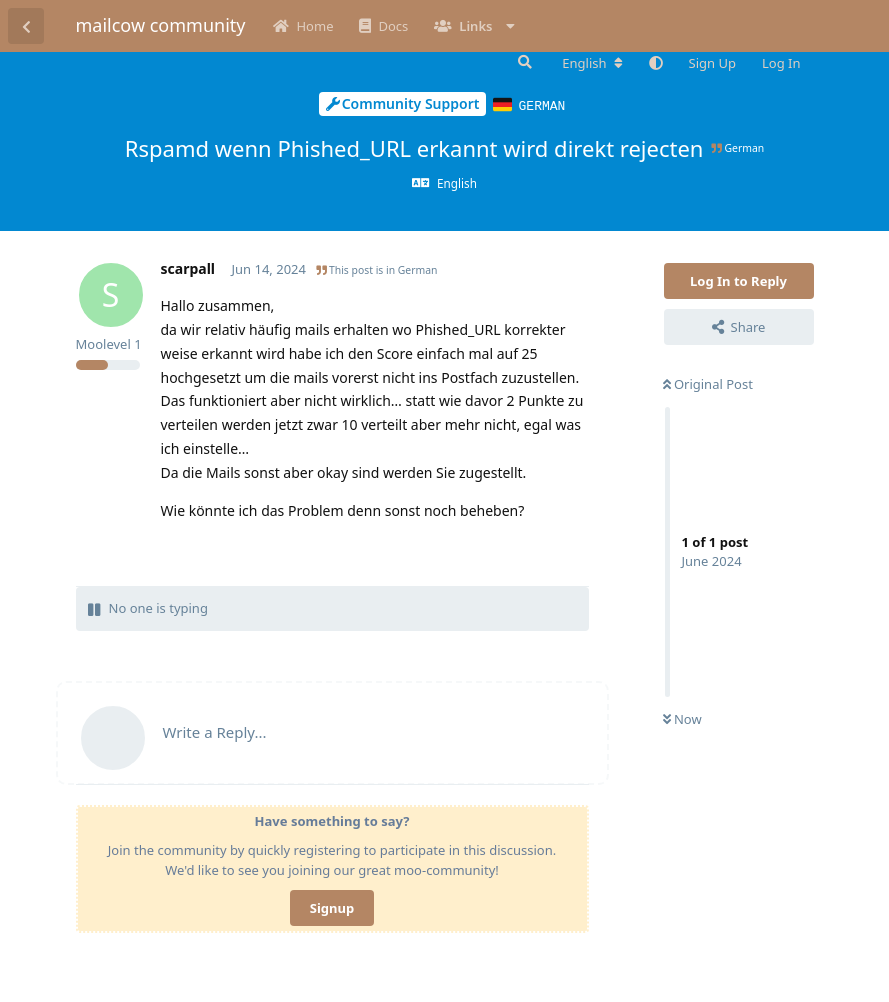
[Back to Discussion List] (26, 26)
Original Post (708, 383)
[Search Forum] (523, 62)
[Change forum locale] (592, 63)
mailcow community (161, 25)
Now (682, 718)
